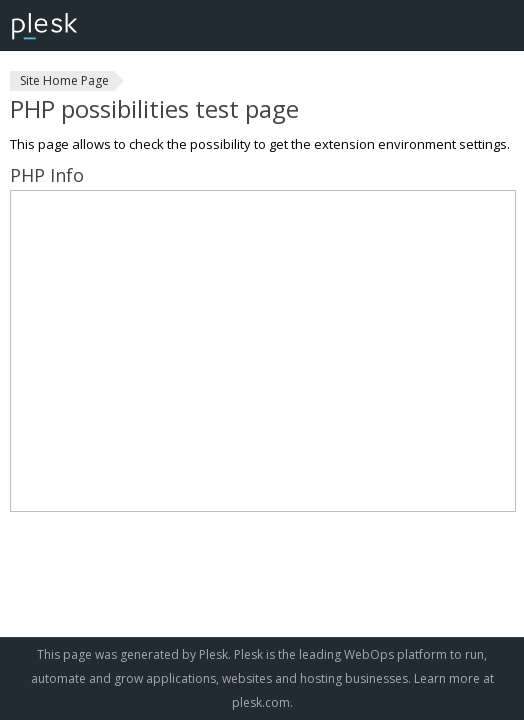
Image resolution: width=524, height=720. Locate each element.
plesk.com (261, 702)
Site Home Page (64, 80)
